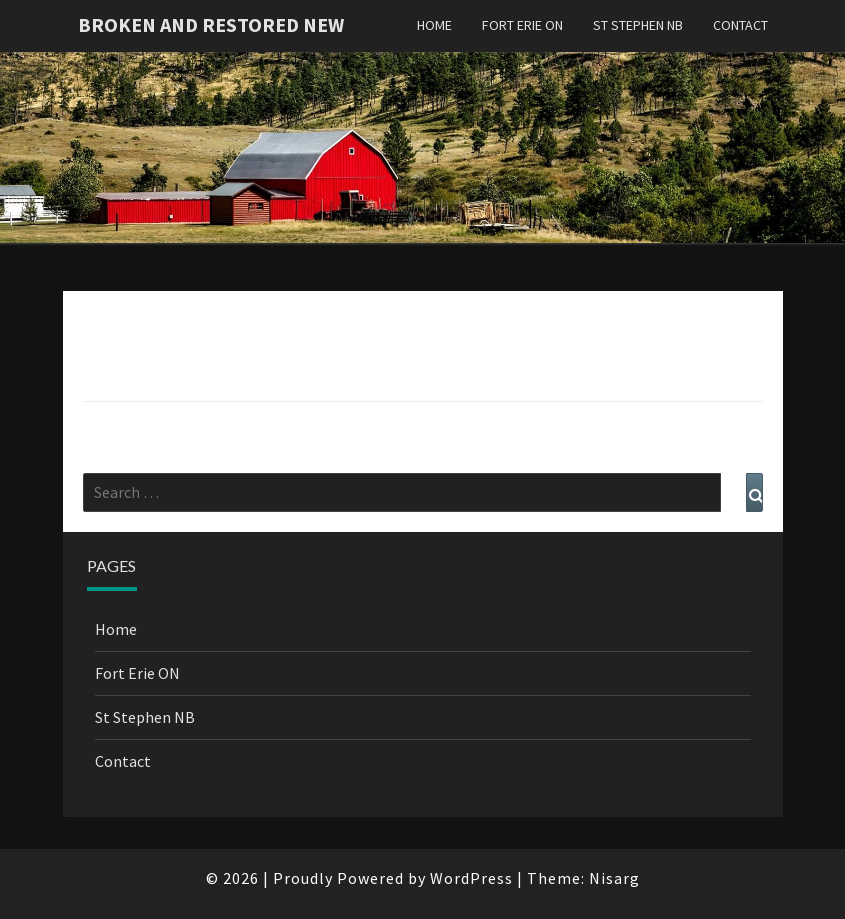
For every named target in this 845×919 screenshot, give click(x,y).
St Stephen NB (638, 25)
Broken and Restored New (211, 24)
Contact (740, 25)
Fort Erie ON (522, 25)
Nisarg (614, 878)
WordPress (471, 878)
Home (434, 25)
